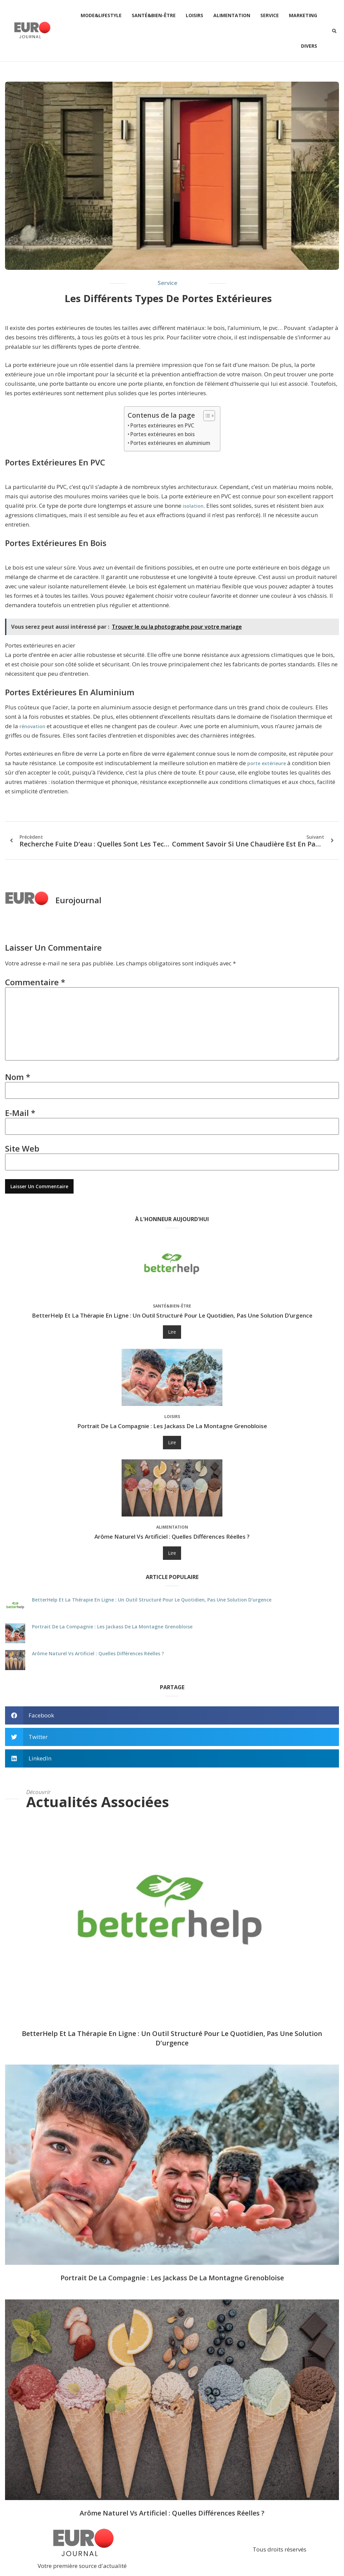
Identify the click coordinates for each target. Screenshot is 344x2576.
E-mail (20, 1113)
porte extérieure (266, 763)
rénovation (32, 726)
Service (269, 15)
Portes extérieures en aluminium (170, 443)
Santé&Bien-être (154, 15)
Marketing (303, 15)
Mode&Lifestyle (101, 15)
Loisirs (194, 15)
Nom (17, 1077)
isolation (193, 506)
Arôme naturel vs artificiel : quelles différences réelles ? (172, 1536)
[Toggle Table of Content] (205, 415)
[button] (334, 31)
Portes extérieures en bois (162, 434)
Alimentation (231, 15)
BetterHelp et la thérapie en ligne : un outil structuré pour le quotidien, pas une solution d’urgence (172, 1315)
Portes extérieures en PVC (162, 425)
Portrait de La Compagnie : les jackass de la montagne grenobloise (172, 1426)
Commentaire (35, 982)
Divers (309, 46)
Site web (22, 1148)
